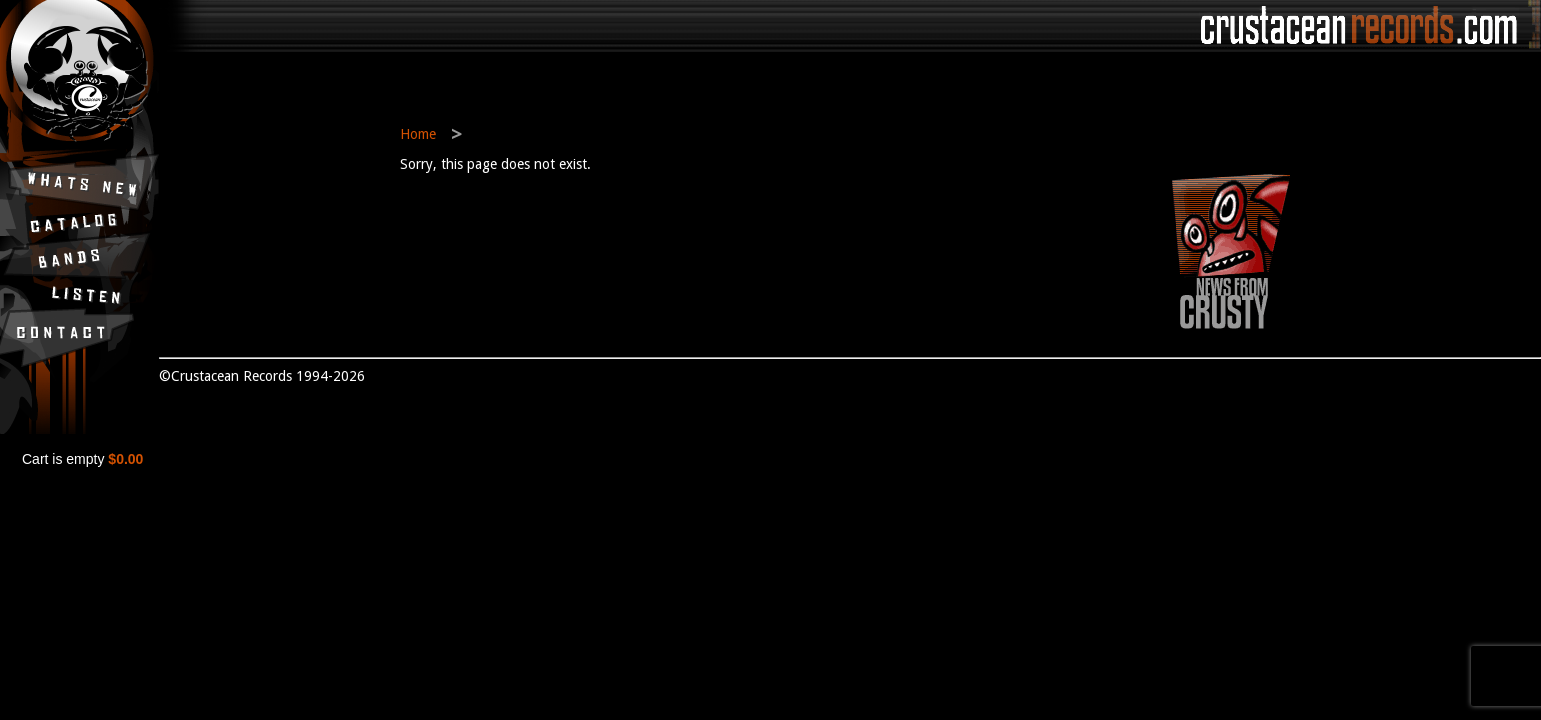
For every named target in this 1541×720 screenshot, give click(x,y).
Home (418, 134)
